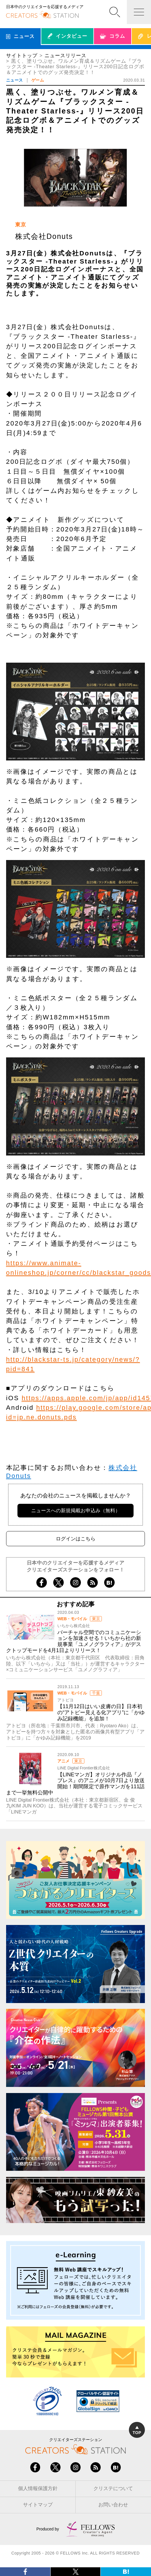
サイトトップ (22, 55)
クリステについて (113, 2488)
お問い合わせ (113, 2505)
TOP (137, 2430)
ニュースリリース (65, 55)
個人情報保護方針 (38, 2488)
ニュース (14, 80)
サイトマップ (38, 2505)
